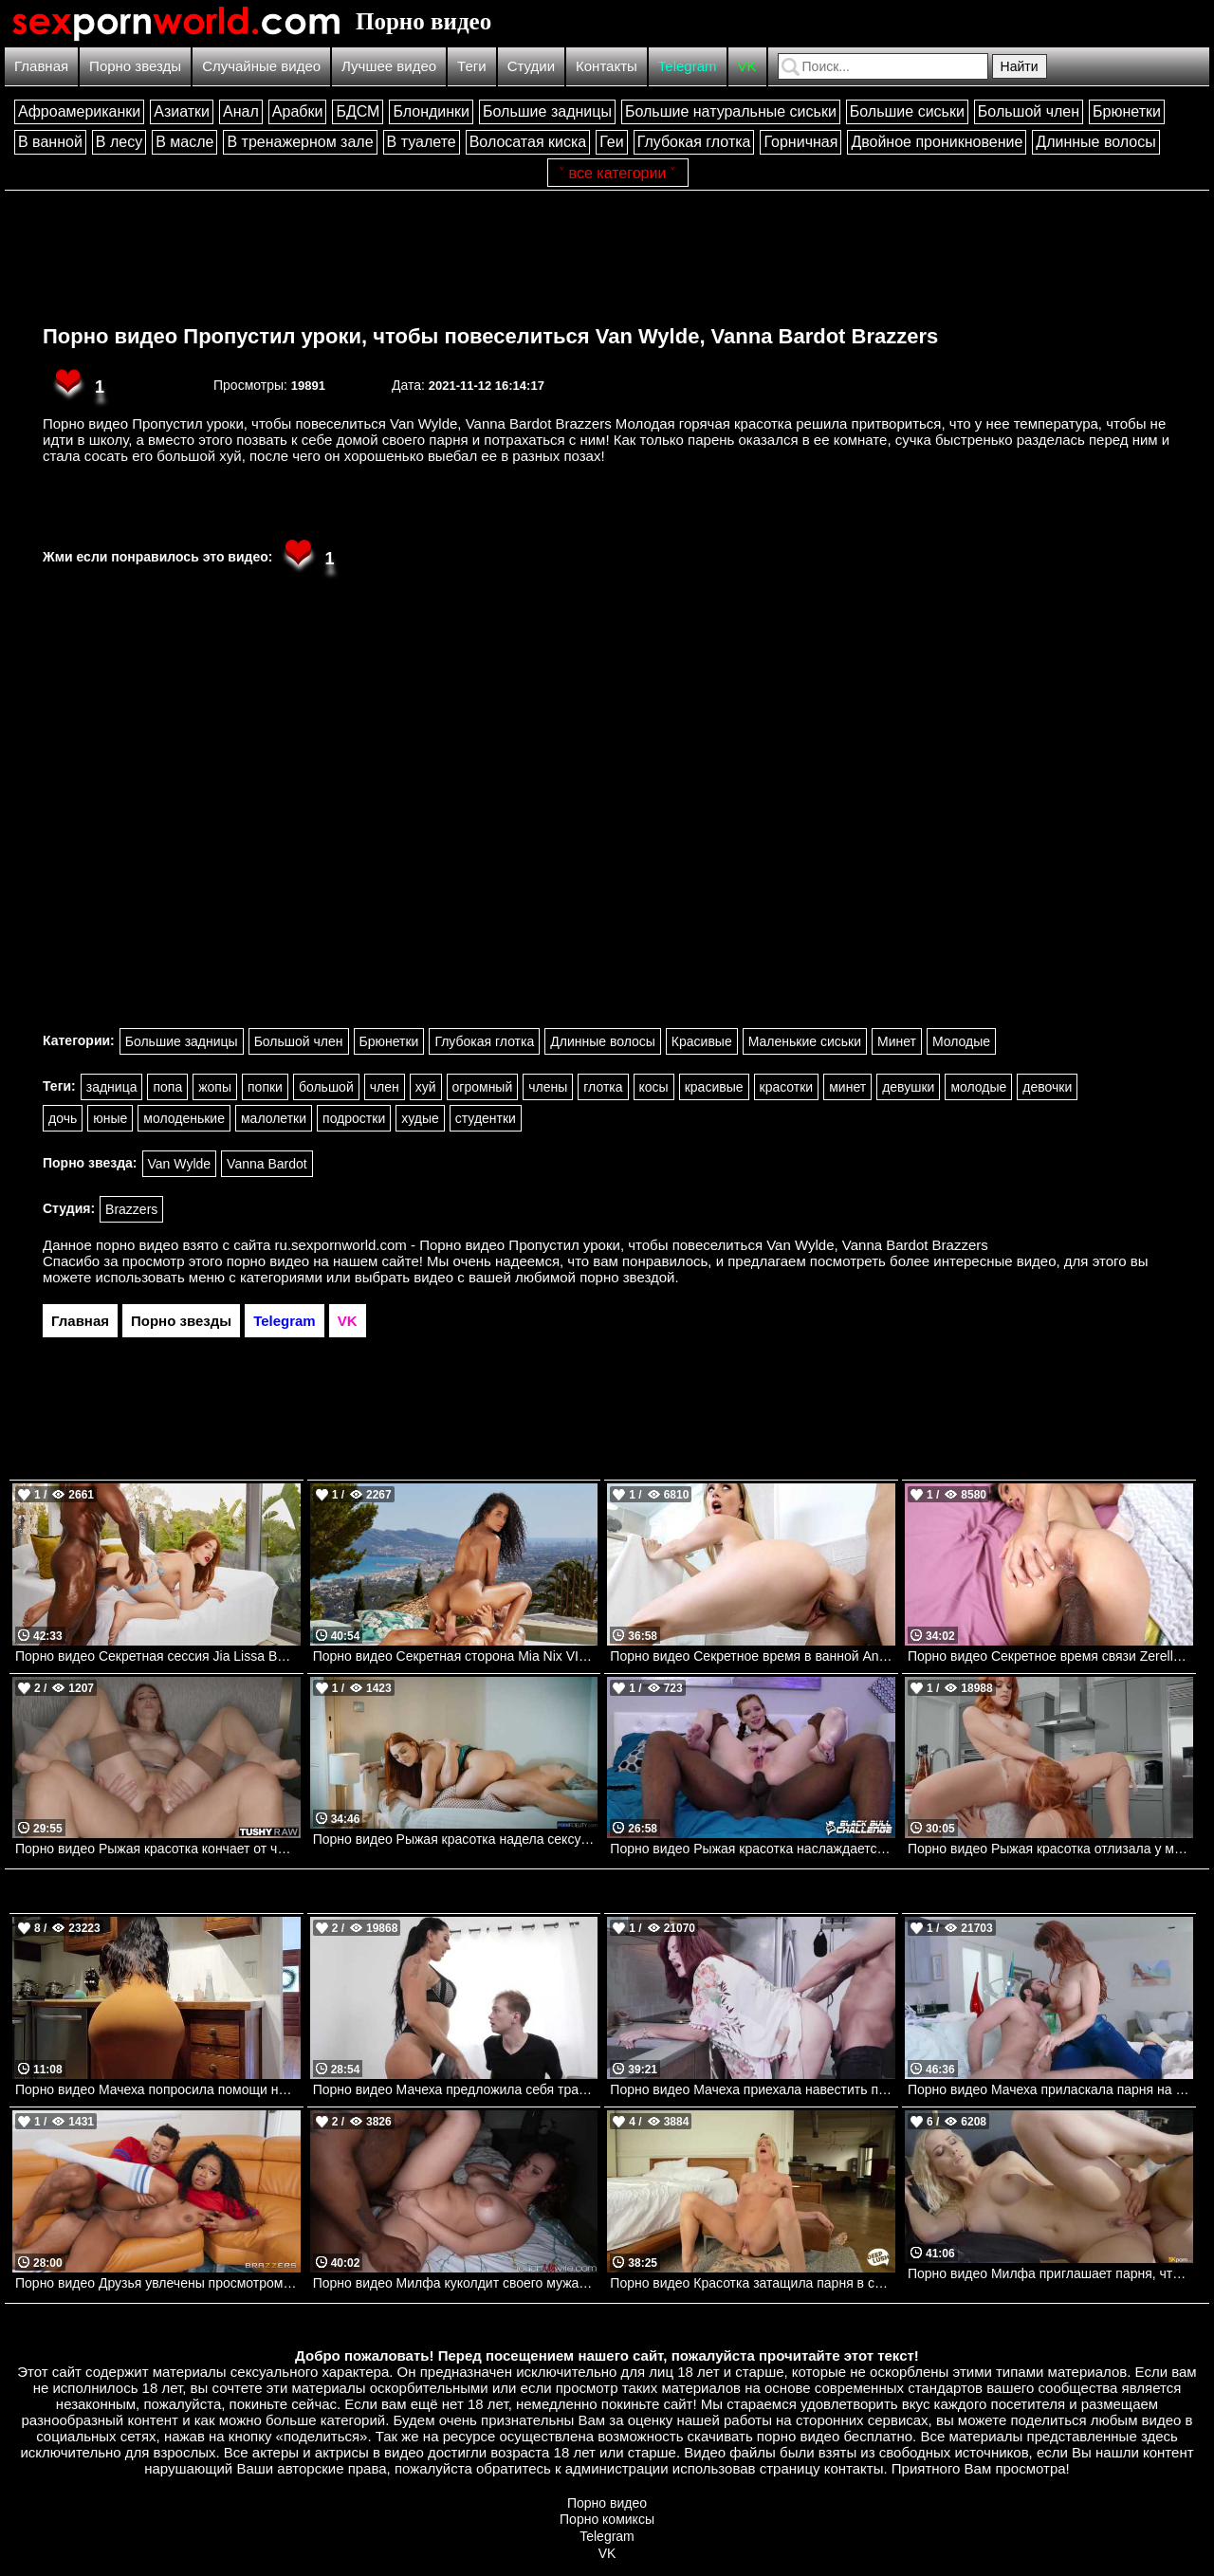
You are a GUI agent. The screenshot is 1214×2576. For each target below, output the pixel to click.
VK (747, 66)
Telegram (687, 66)
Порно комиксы (607, 2519)
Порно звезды (135, 66)
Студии (531, 66)
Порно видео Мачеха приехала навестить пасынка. (752, 2089)
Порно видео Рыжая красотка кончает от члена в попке (158, 1848)
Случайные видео (261, 66)
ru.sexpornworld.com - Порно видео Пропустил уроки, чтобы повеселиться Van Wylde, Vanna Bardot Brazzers (631, 1245)
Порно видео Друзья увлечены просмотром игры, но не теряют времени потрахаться (158, 2283)
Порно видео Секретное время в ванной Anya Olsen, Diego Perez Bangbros (752, 1656)
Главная (41, 66)
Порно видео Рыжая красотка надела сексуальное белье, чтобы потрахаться (455, 1839)
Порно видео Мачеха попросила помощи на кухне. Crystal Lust (158, 2089)
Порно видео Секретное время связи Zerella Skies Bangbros (1050, 1656)
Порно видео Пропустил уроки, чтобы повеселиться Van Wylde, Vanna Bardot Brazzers (490, 336)
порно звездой (626, 1277)
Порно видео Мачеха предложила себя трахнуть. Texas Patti (455, 2089)
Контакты (606, 66)
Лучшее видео (388, 66)
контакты (854, 2468)
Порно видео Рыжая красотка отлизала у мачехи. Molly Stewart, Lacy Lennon (1050, 1848)
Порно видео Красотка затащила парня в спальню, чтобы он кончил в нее (752, 2283)
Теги (472, 66)
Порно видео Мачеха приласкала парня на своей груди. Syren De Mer (1050, 2089)
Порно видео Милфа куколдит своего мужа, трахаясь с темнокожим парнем (455, 2283)
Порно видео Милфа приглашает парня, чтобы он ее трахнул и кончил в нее (1050, 2273)
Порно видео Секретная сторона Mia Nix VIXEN (455, 1656)
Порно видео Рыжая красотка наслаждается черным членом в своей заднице (752, 1848)
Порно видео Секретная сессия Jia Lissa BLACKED (158, 1656)
